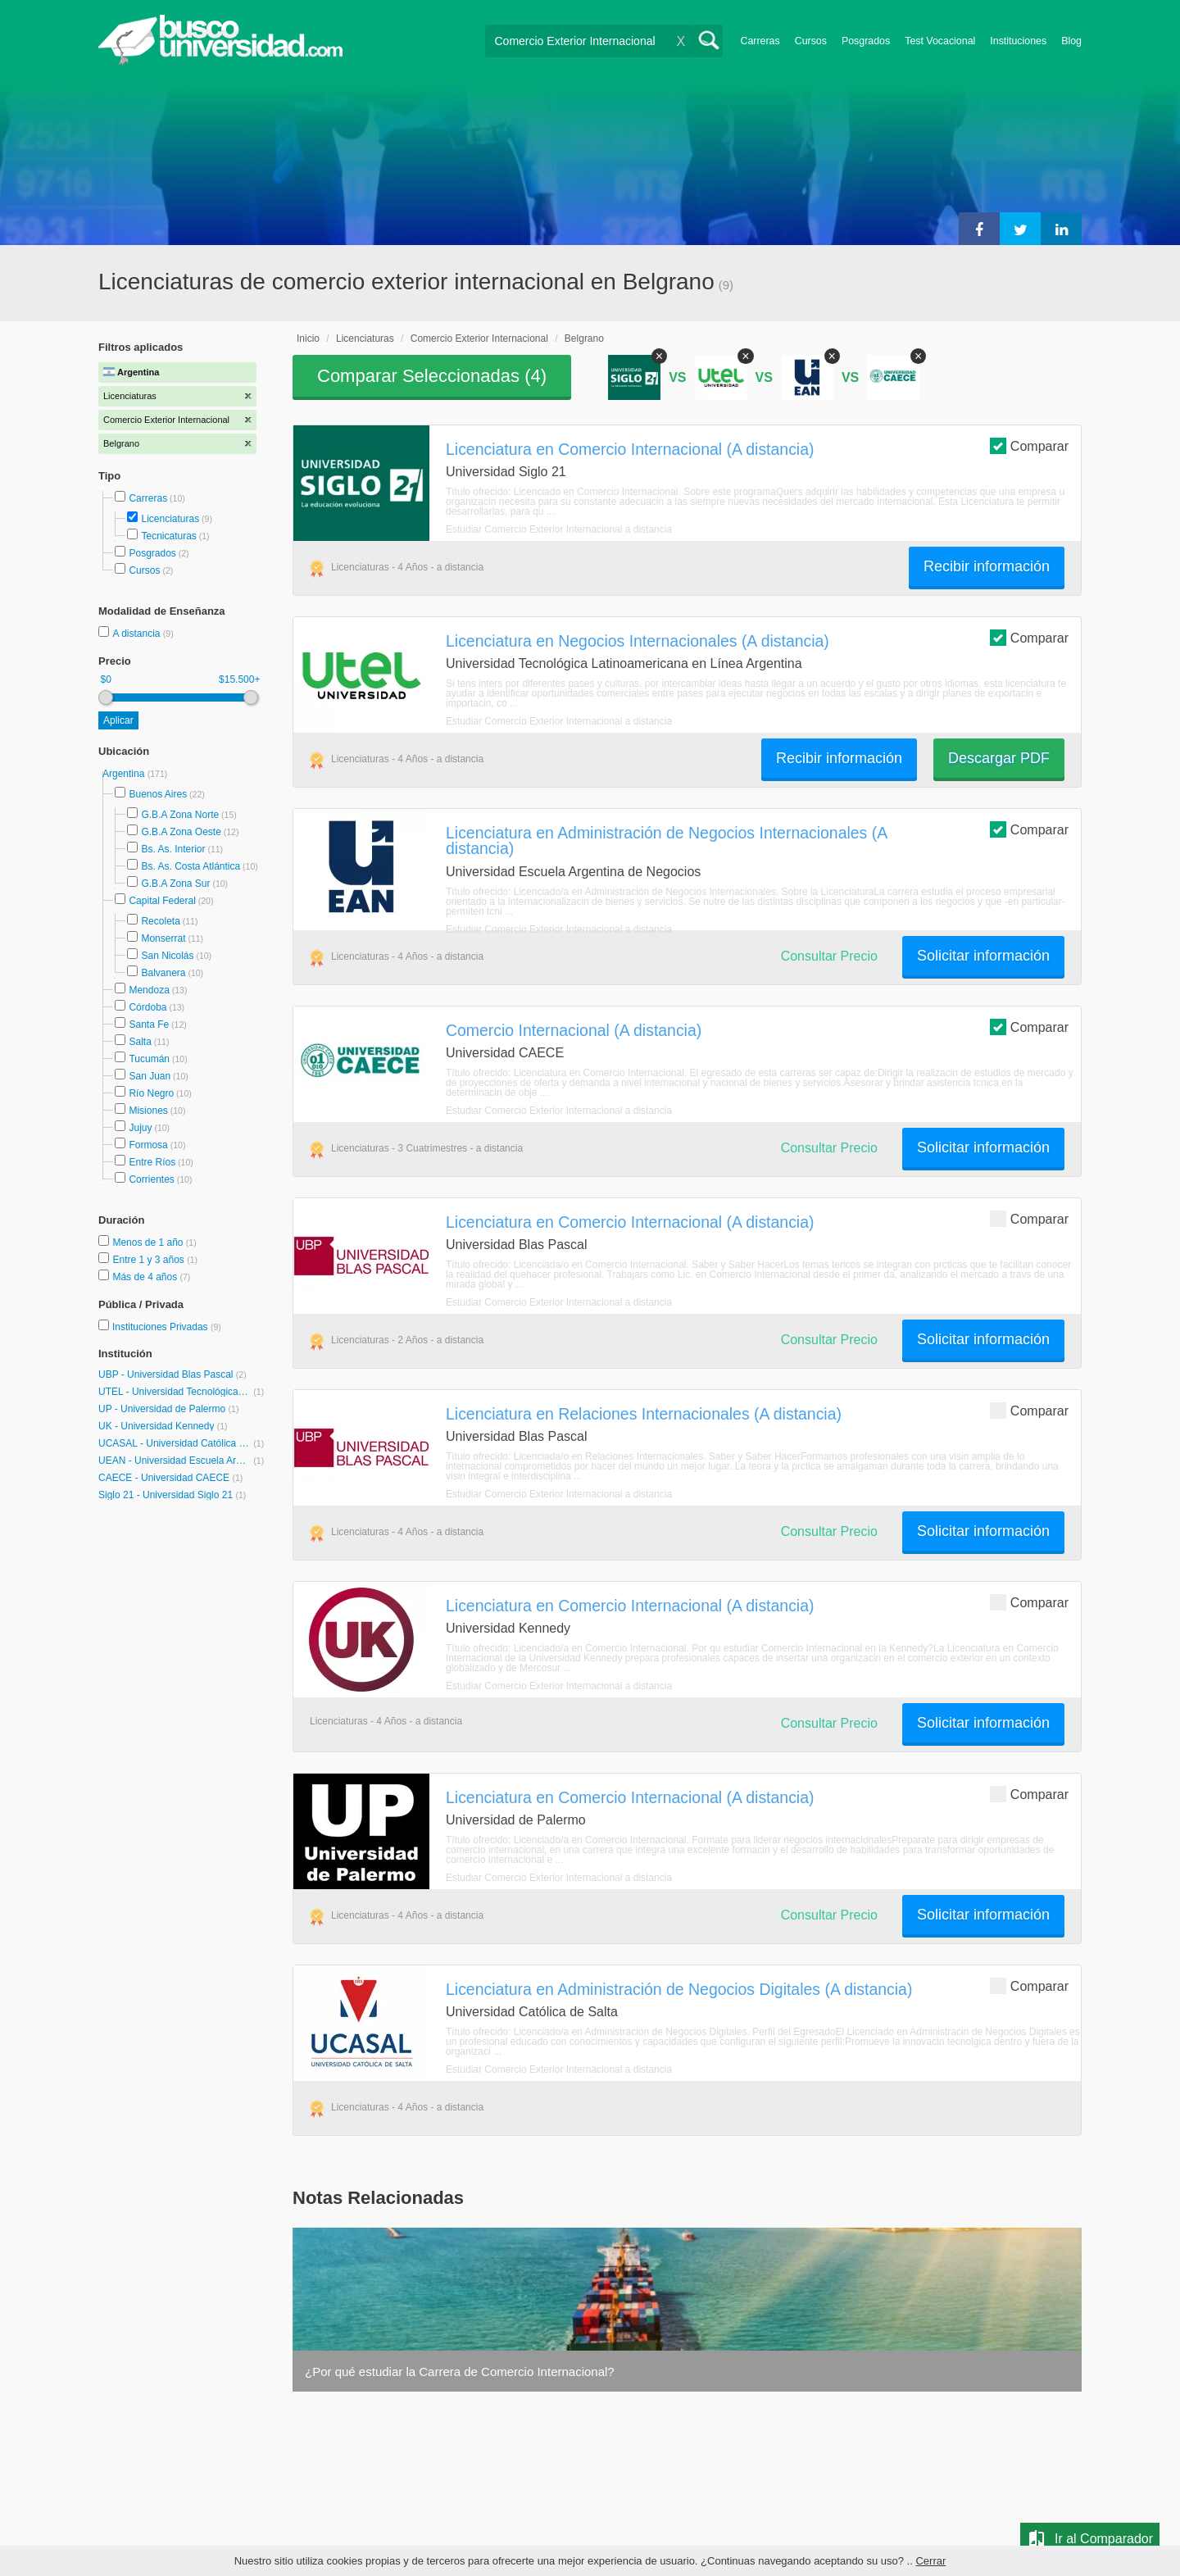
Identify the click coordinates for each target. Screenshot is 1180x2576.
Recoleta (160, 921)
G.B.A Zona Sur (175, 883)
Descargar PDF (999, 758)
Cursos (811, 41)
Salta (140, 1041)
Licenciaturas (170, 519)
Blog (1071, 41)
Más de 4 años (145, 1277)
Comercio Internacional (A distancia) (573, 1030)
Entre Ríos (152, 1162)
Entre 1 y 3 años (149, 1259)
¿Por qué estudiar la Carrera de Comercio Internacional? (460, 2371)
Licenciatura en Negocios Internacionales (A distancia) (637, 641)
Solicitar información (983, 955)
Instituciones (1018, 41)
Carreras (760, 41)
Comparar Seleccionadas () (432, 376)
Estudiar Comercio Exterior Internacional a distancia (559, 529)
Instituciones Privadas (166, 1327)
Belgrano (584, 338)
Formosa (148, 1145)
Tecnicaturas (168, 536)
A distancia (137, 633)
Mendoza (149, 990)
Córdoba (147, 1007)
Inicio (308, 338)
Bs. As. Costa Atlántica (190, 866)
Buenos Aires (158, 794)
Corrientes (151, 1179)
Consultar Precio (829, 956)
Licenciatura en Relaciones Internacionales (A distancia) (644, 1414)
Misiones (148, 1110)
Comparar (1029, 445)
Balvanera (163, 973)
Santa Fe (149, 1024)
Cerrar (930, 2561)
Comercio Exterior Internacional (479, 338)
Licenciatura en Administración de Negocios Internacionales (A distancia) (666, 840)
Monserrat (163, 938)
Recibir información (987, 566)
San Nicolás (167, 955)
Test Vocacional (940, 41)
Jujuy (140, 1128)
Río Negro (151, 1093)
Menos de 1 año (148, 1242)
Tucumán (149, 1059)
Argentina (125, 773)
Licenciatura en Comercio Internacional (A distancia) (630, 449)
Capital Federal (162, 900)
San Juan (149, 1076)
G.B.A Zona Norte (180, 814)
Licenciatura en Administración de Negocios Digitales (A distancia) (679, 1989)
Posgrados (866, 41)
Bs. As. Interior (173, 849)
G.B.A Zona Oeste (180, 832)
